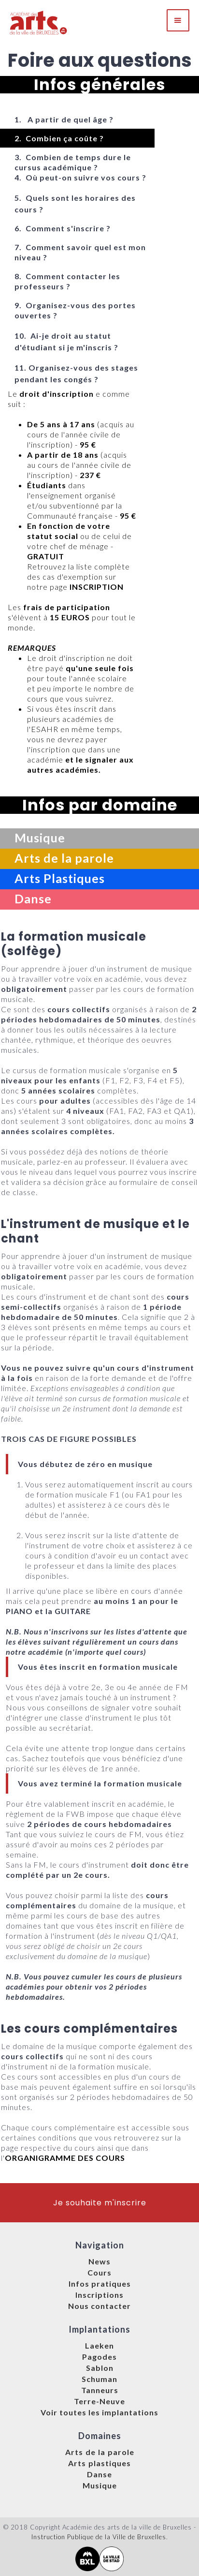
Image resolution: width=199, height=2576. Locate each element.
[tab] (77, 119)
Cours (99, 2272)
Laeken (99, 2345)
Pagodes (99, 2356)
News (99, 2261)
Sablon (100, 2367)
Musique (100, 2485)
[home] (39, 20)
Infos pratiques (100, 2283)
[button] (178, 20)
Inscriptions (99, 2294)
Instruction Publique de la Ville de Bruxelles (98, 2537)
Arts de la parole (99, 2451)
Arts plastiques (99, 2463)
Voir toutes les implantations (99, 2412)
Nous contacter (99, 2305)
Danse (99, 2474)
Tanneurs (99, 2390)
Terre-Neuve (99, 2401)
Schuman (99, 2378)
